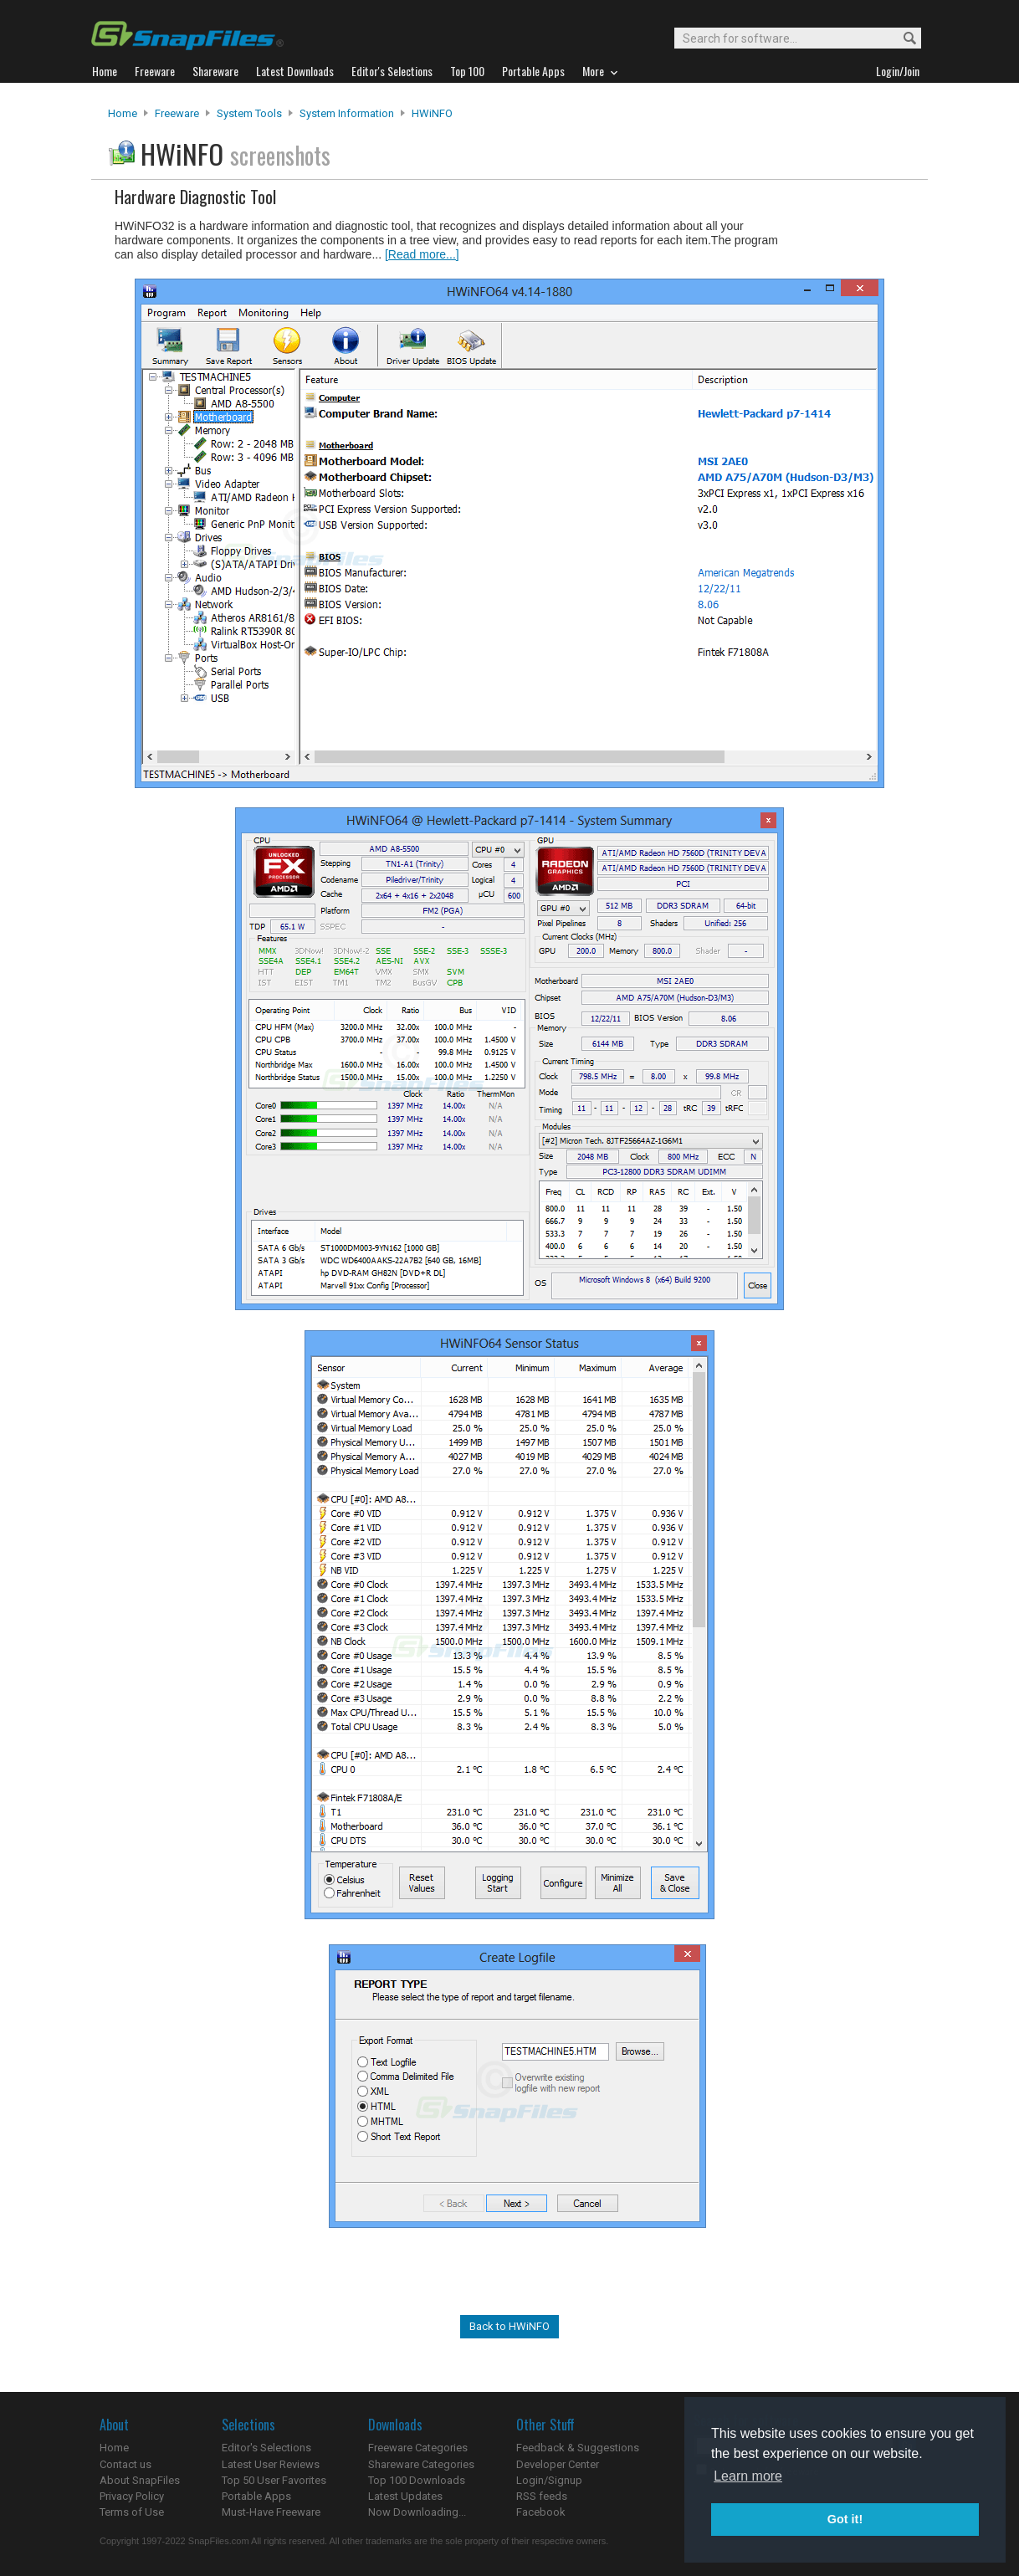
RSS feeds (541, 2496)
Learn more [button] (748, 2476)
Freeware (177, 113)
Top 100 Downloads (416, 2480)
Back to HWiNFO (509, 2326)
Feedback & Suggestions (577, 2447)
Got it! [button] (845, 2519)
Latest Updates (405, 2496)
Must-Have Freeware (271, 2512)
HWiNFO (432, 113)
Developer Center (557, 2464)
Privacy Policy (132, 2496)
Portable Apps (256, 2496)
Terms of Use (132, 2512)
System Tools (249, 113)
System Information (347, 113)
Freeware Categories (418, 2447)
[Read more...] (422, 254)
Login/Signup (549, 2480)
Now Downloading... (417, 2512)
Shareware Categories (421, 2464)
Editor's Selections (266, 2447)
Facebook (541, 2512)
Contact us (125, 2464)
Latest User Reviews (271, 2464)
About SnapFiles (140, 2480)
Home (122, 113)
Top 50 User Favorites (274, 2480)
